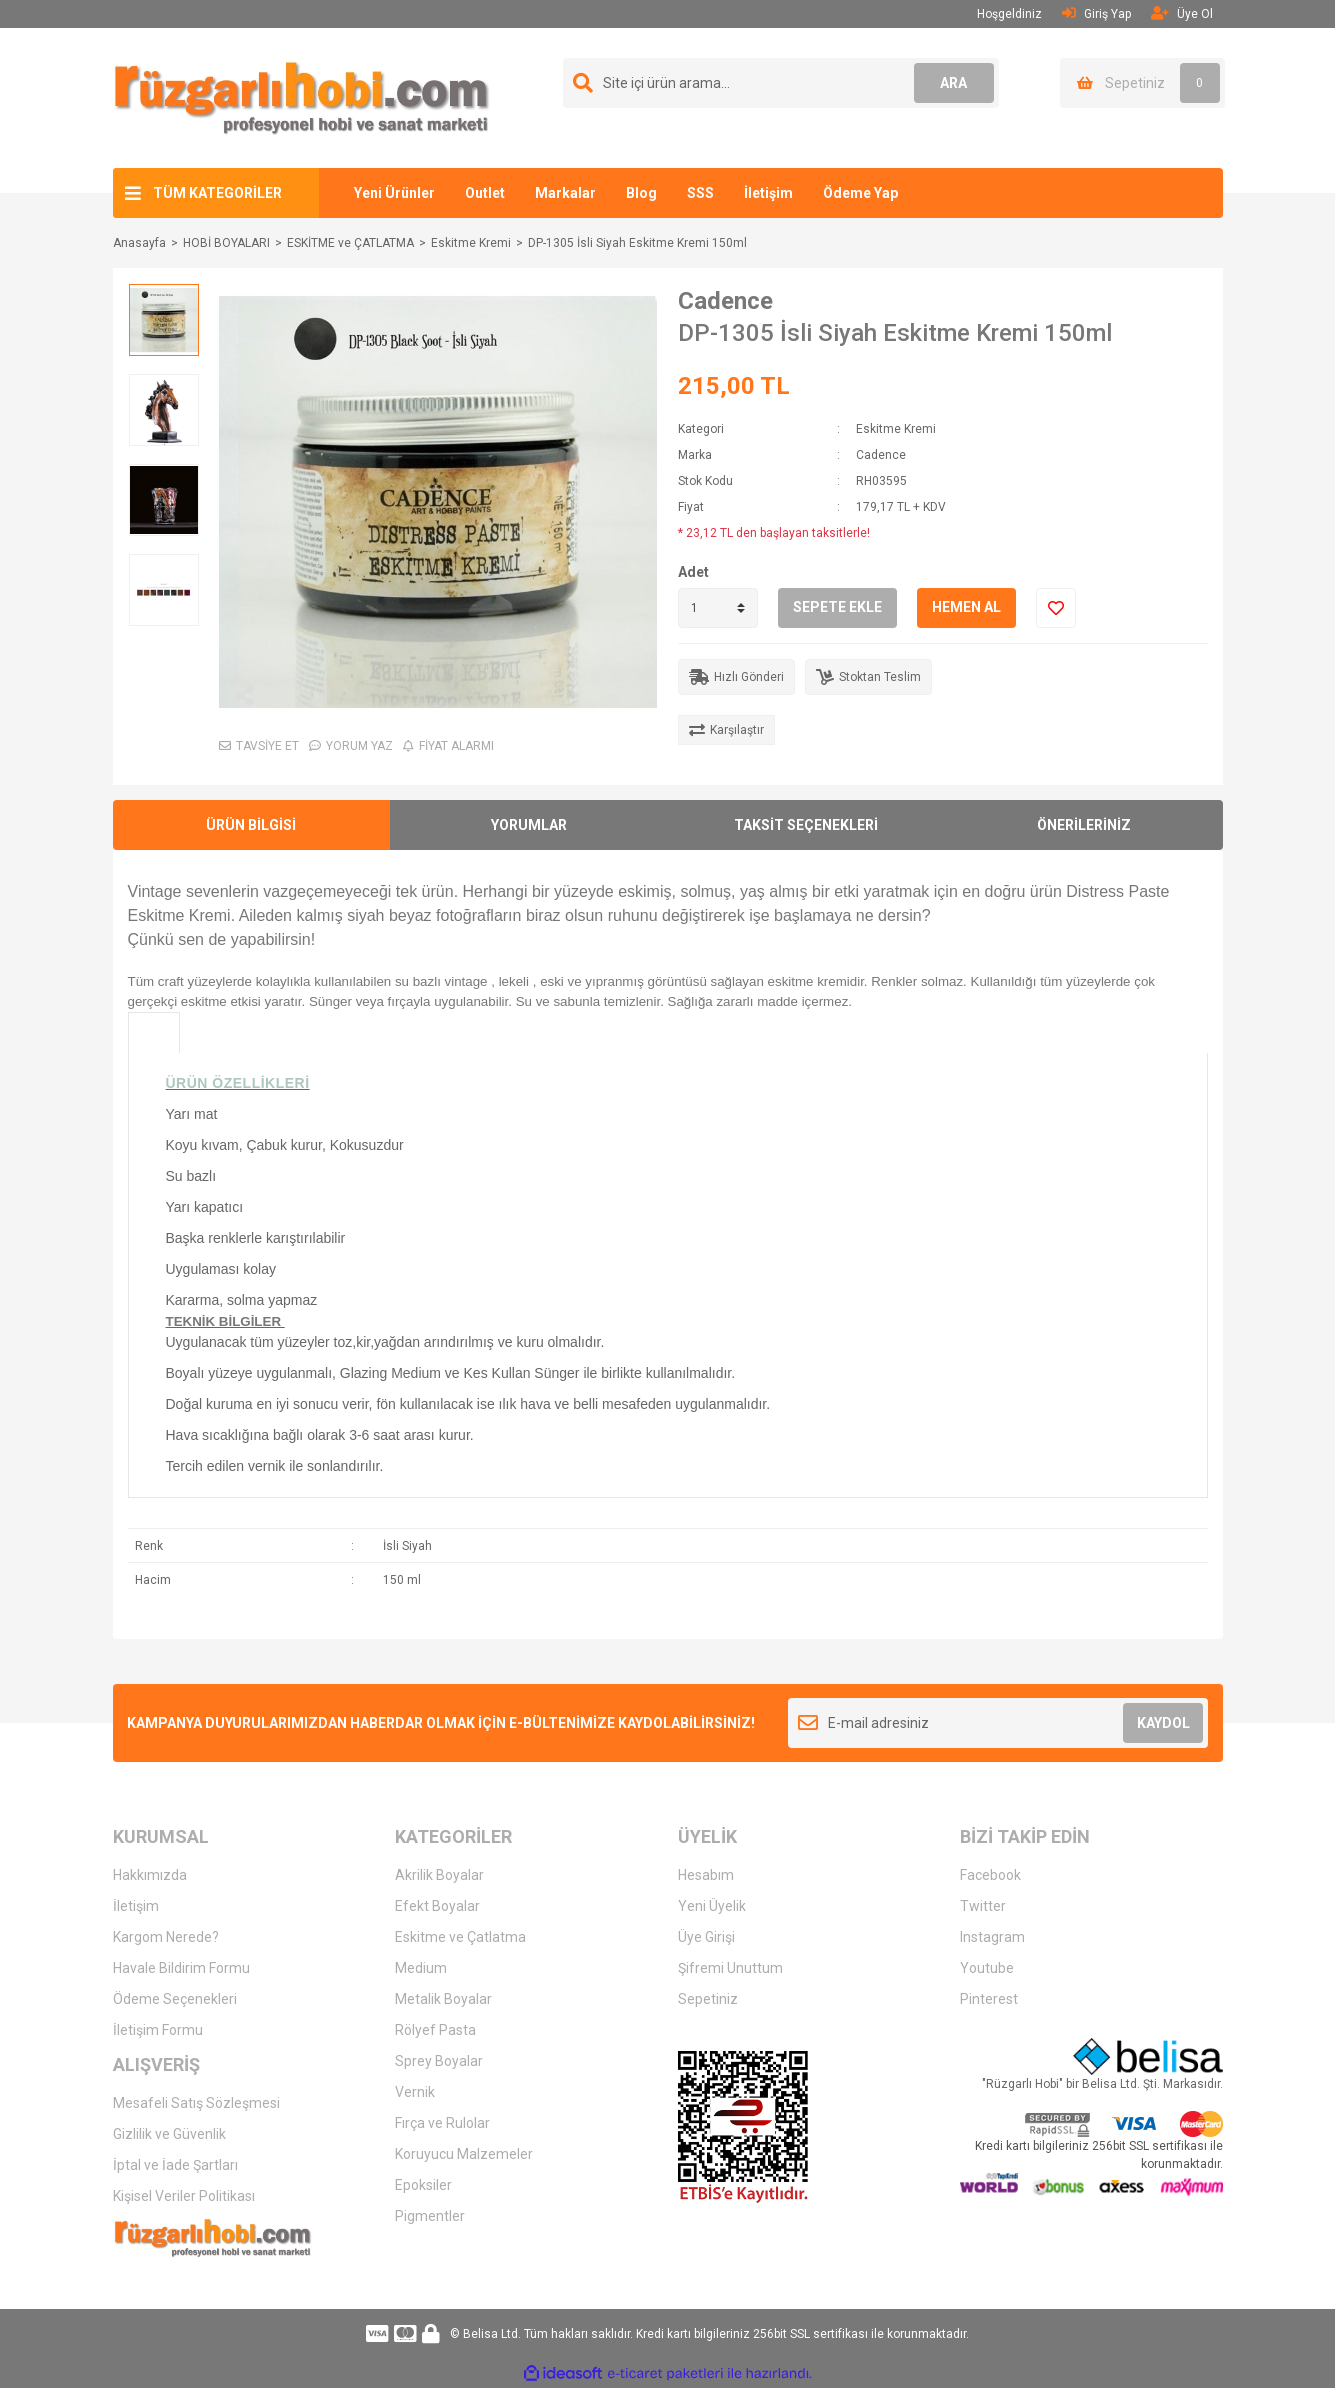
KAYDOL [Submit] (1163, 1723)
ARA (953, 83)
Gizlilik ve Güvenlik (169, 2134)
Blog (641, 193)
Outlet (485, 193)
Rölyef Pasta (435, 2030)
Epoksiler (423, 2185)
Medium (421, 1968)
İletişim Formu (158, 2030)
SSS (700, 193)
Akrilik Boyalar (439, 1875)
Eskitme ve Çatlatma (460, 1937)
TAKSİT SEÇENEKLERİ (806, 825)
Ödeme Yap (860, 193)
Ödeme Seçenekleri (175, 1999)
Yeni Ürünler (394, 193)
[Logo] (302, 97)
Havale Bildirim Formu (181, 1968)
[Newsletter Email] (998, 1723)
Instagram (992, 1937)
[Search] (781, 83)
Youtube (987, 1968)
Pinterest (989, 1999)
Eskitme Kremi (896, 429)
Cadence (725, 301)
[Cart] (1142, 83)
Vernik (415, 2092)
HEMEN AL (966, 607)
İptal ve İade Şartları (175, 2165)
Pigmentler (430, 2216)
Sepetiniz (708, 1999)
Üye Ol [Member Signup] (1182, 13)
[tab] (154, 1032)
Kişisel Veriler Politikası (184, 2196)
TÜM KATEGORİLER (217, 193)
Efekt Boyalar (437, 1906)
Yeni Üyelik (712, 1906)
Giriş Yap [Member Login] (1096, 13)
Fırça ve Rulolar (442, 2123)
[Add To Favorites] (1056, 608)
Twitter (983, 1906)
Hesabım (706, 1875)
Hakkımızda (150, 1875)
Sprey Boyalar (439, 2061)
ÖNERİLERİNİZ (1084, 825)
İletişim (768, 193)
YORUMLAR (529, 825)
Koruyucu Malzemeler (464, 2154)
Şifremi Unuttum (730, 1968)
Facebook (990, 1875)
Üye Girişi (706, 1937)
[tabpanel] (668, 1275)
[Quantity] (718, 608)
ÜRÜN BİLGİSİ (251, 825)
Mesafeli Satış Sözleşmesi (196, 2103)
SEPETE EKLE (837, 607)
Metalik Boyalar (443, 1999)
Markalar (565, 193)
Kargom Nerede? (166, 1937)
